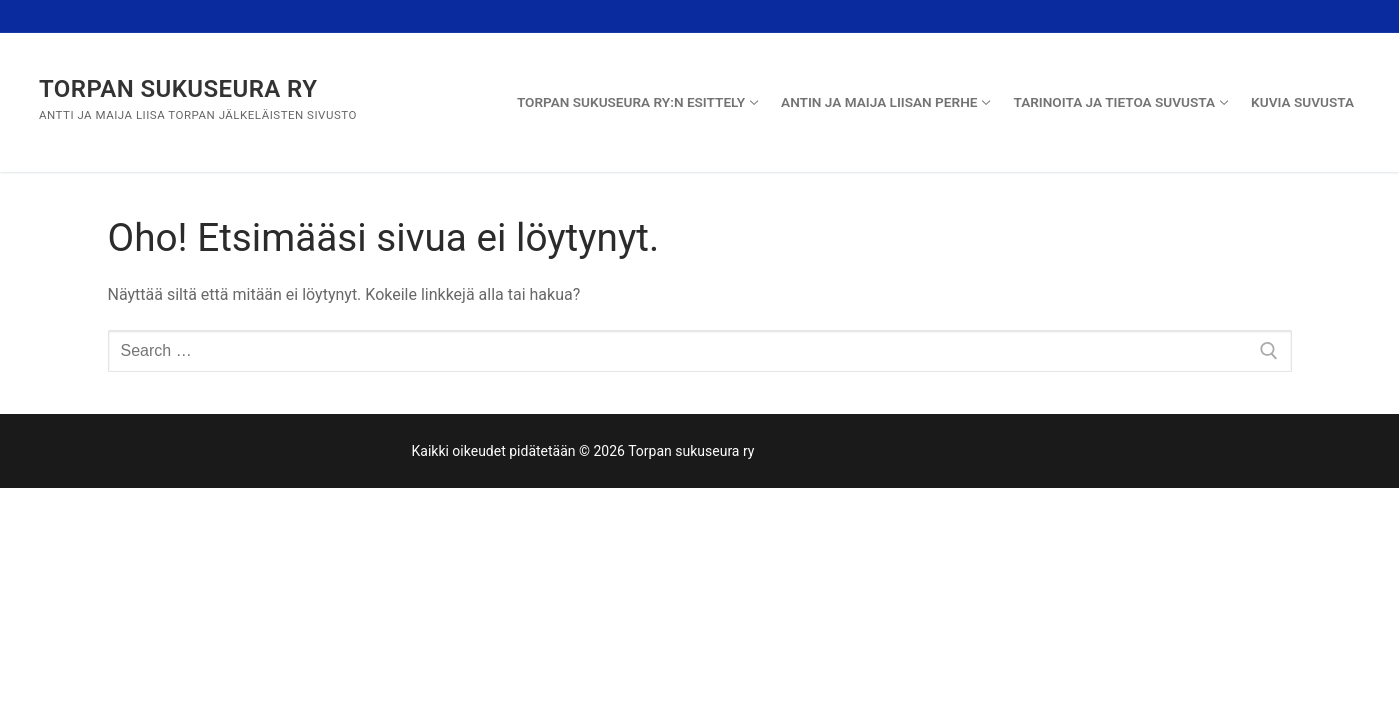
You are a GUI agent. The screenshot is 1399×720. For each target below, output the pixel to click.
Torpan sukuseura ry (178, 89)
